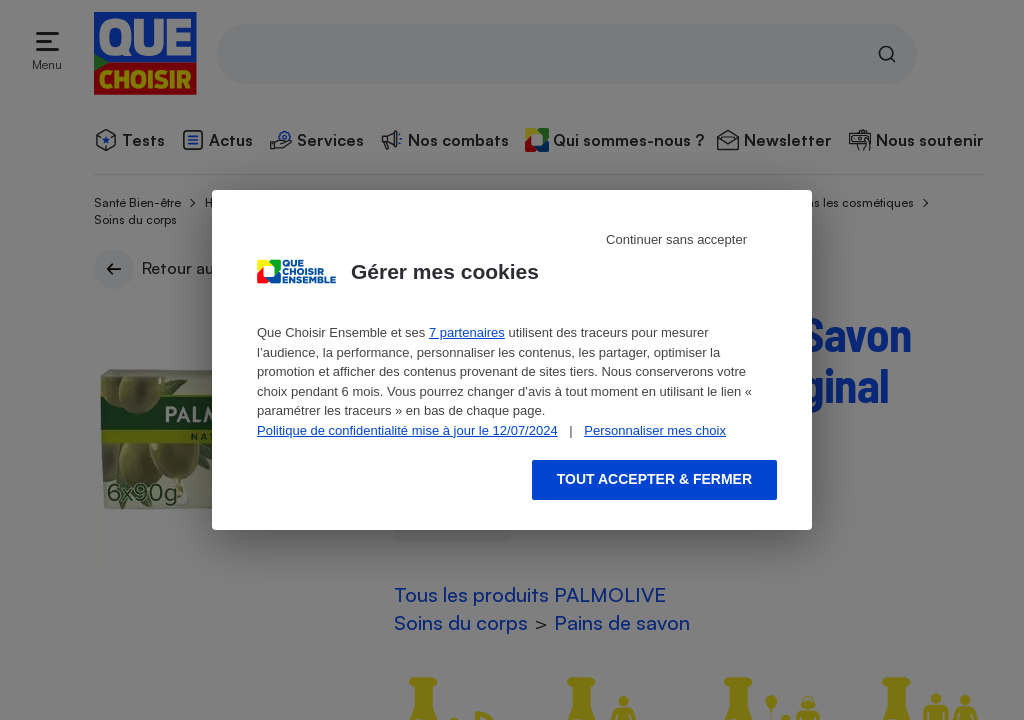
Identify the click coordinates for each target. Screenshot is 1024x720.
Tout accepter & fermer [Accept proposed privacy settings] (654, 479)
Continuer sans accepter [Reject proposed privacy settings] (676, 239)
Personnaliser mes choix (655, 430)
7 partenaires (467, 332)
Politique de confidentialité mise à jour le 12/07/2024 (407, 430)
